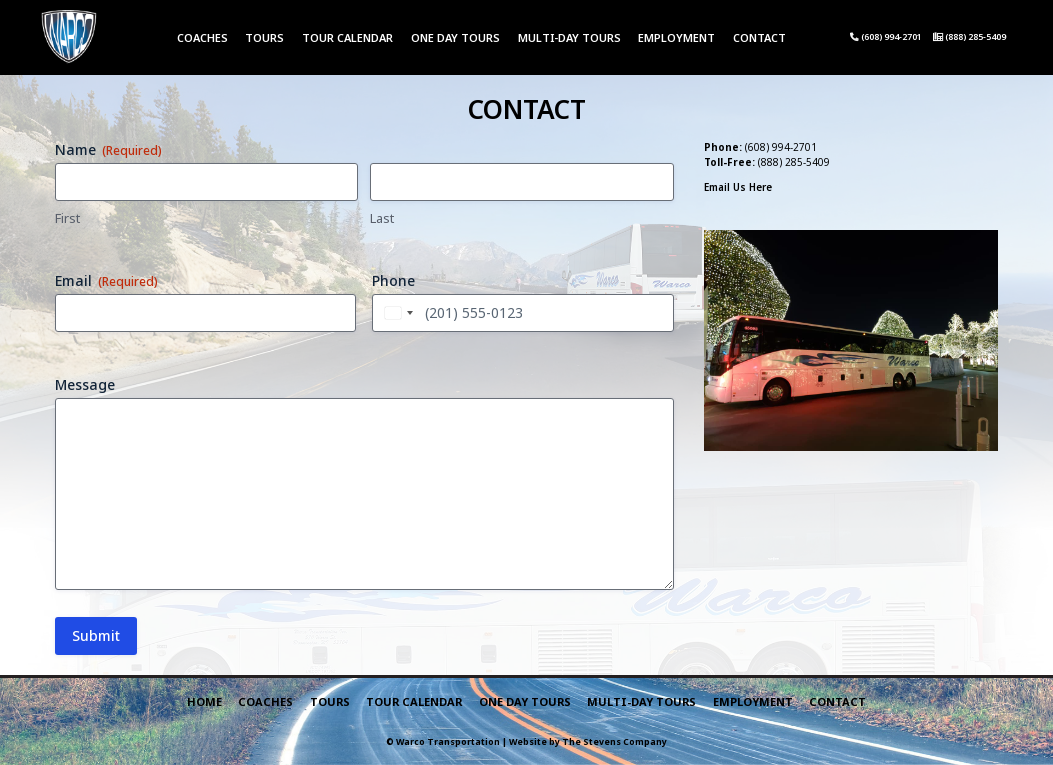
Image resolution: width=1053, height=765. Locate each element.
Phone (393, 280)
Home (204, 701)
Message (85, 384)
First (67, 218)
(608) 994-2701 (886, 37)
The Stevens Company (614, 742)
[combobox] (396, 313)
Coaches (202, 37)
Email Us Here (738, 187)
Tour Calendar (347, 37)
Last (382, 218)
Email (106, 280)
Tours (264, 37)
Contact (759, 37)
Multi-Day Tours (569, 37)
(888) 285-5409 (969, 37)
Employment (676, 37)
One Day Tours (455, 37)
